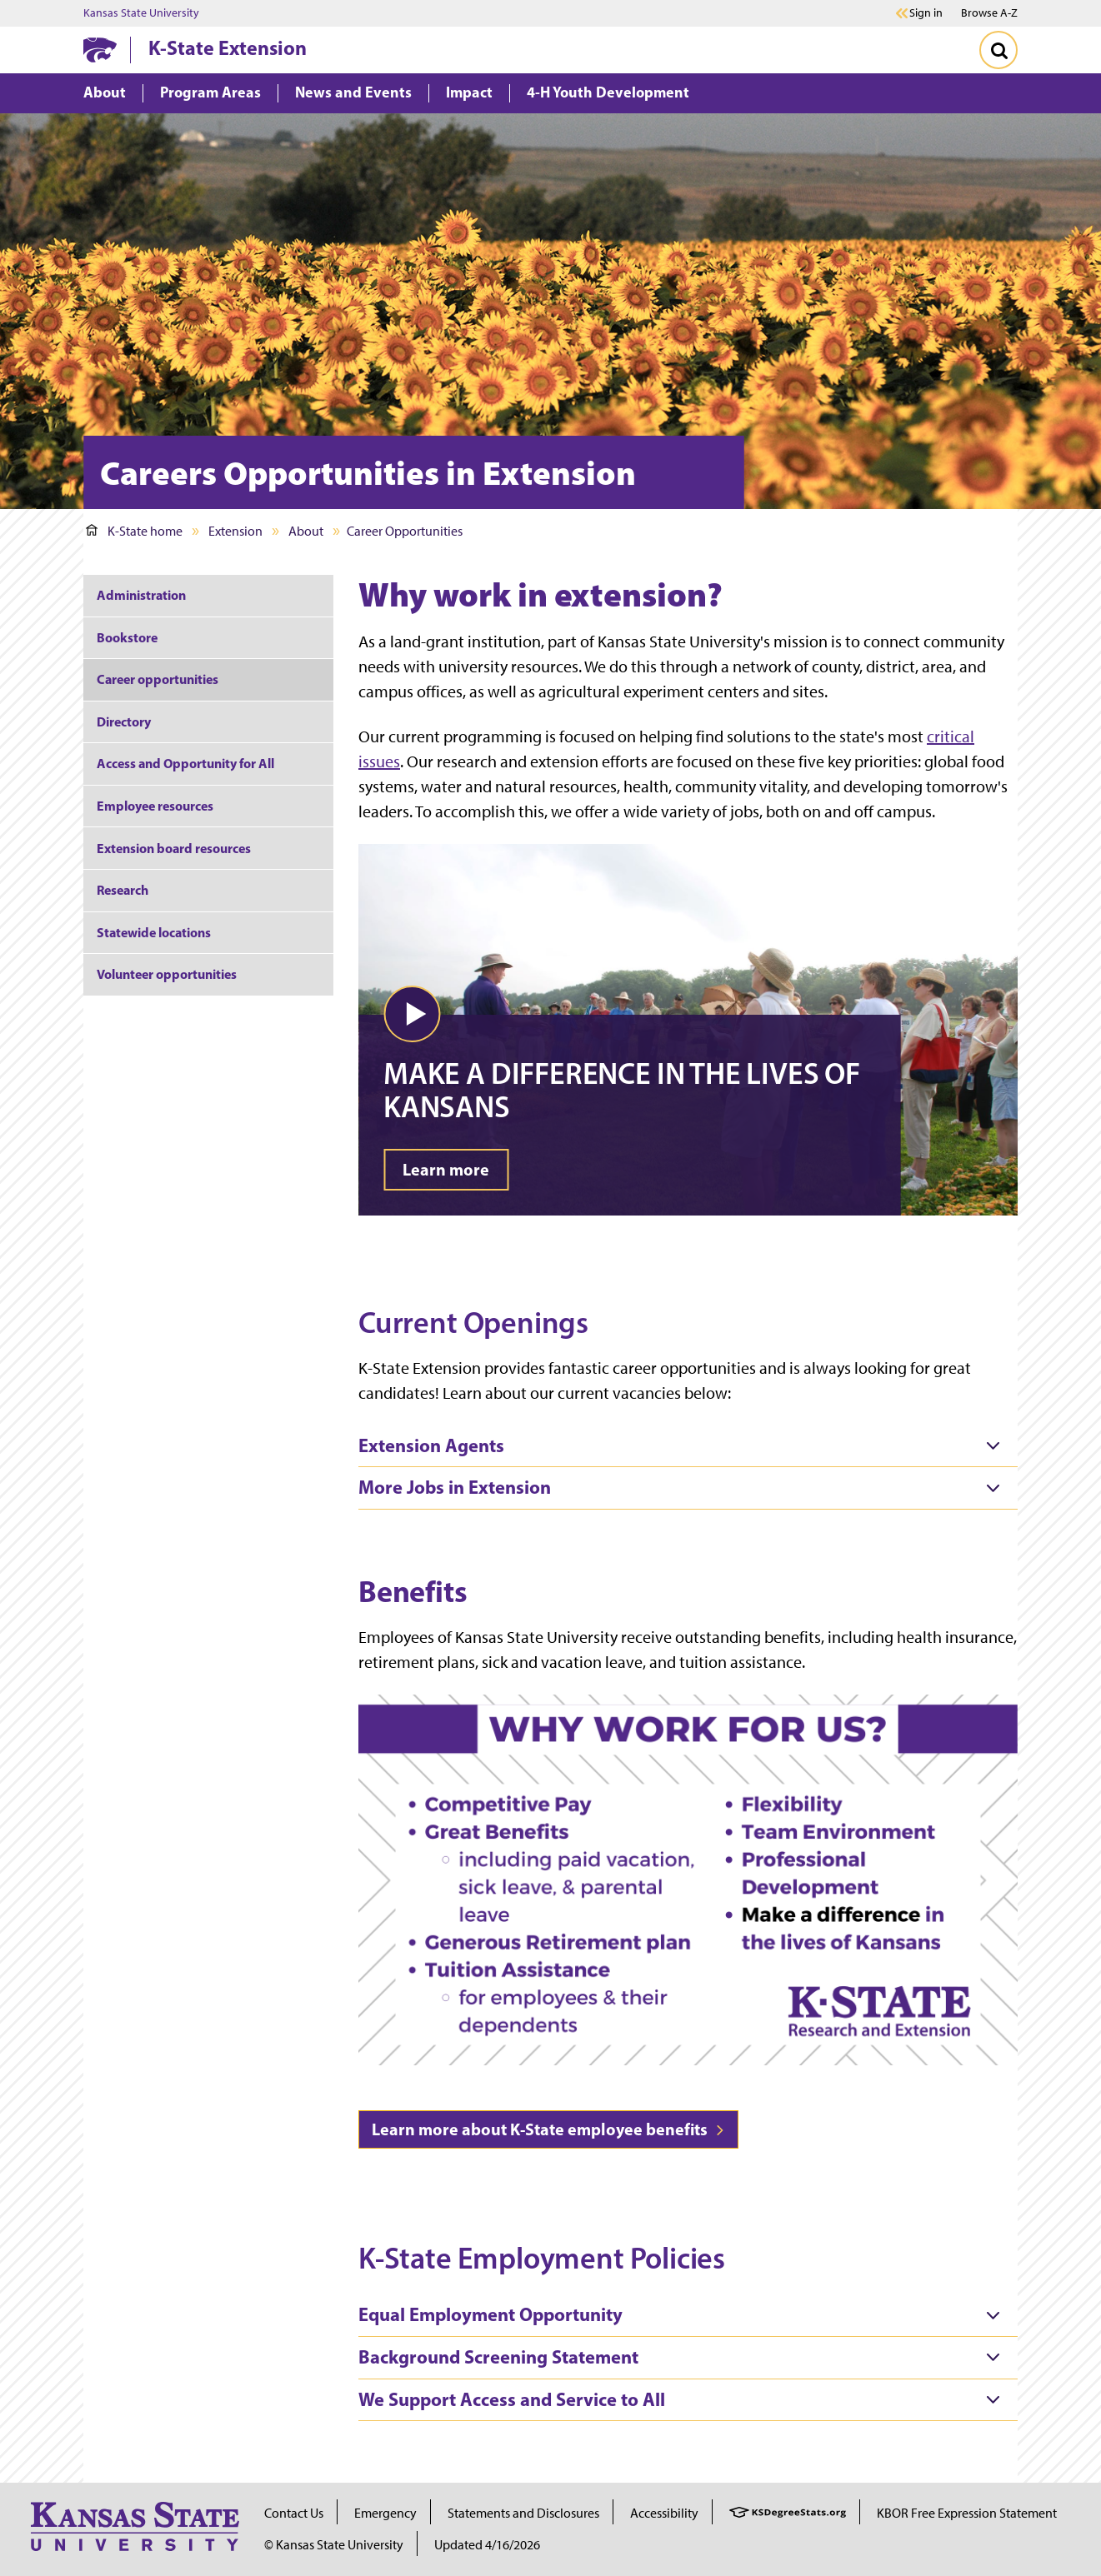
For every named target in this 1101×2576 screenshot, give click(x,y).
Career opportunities (157, 679)
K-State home (134, 531)
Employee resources (155, 805)
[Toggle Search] (998, 50)
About (305, 531)
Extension (235, 531)
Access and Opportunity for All (185, 763)
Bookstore (128, 637)
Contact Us (293, 2513)
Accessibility (664, 2513)
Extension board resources (174, 848)
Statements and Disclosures (523, 2513)
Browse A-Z (989, 13)
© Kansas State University (333, 2545)
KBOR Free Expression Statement (967, 2513)
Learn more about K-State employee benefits (548, 2129)
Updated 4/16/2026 (487, 2545)
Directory (124, 721)
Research (122, 889)
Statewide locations (154, 932)
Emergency (385, 2513)
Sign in (926, 13)
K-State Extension (227, 47)
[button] (411, 1014)
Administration (141, 595)
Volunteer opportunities (167, 974)
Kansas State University (141, 13)
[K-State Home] (100, 49)
